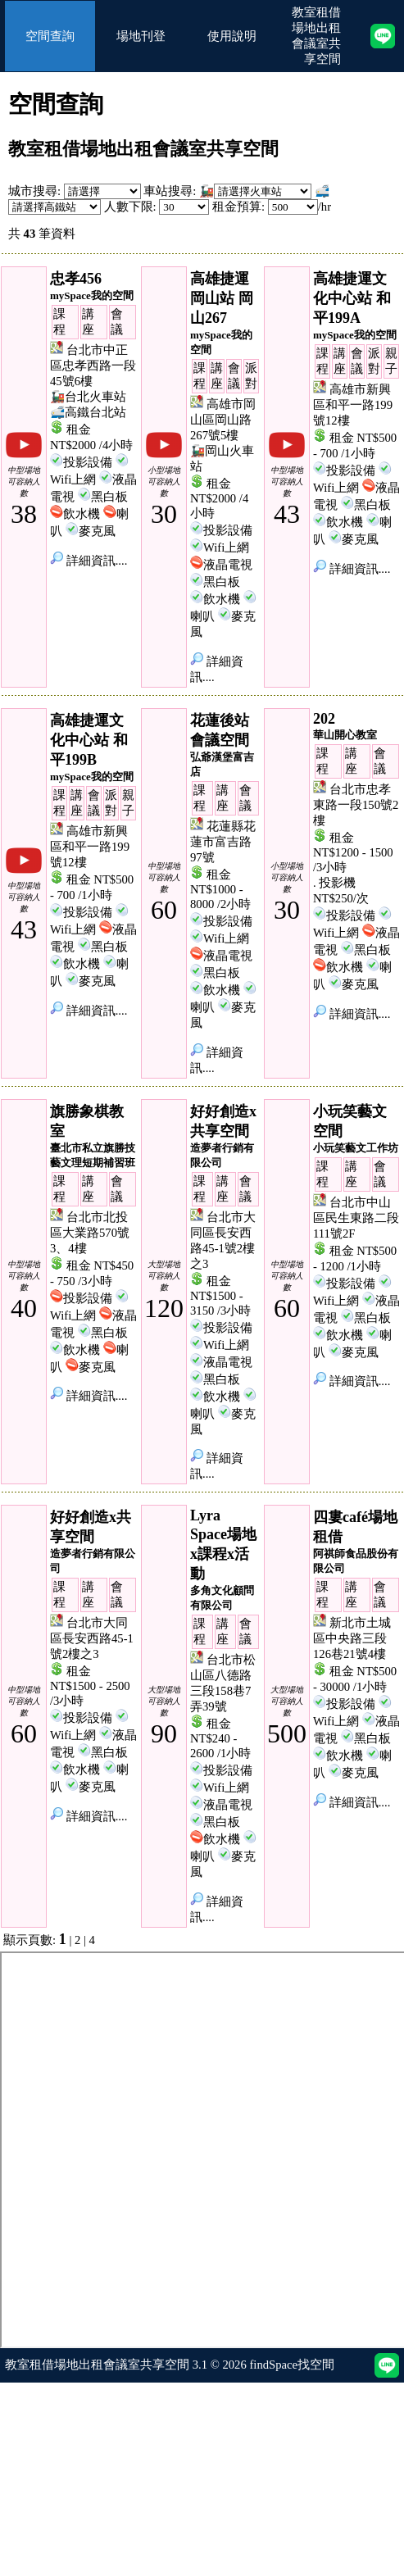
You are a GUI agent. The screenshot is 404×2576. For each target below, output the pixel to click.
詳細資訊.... (88, 560)
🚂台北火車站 (88, 396)
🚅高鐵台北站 (88, 412)
